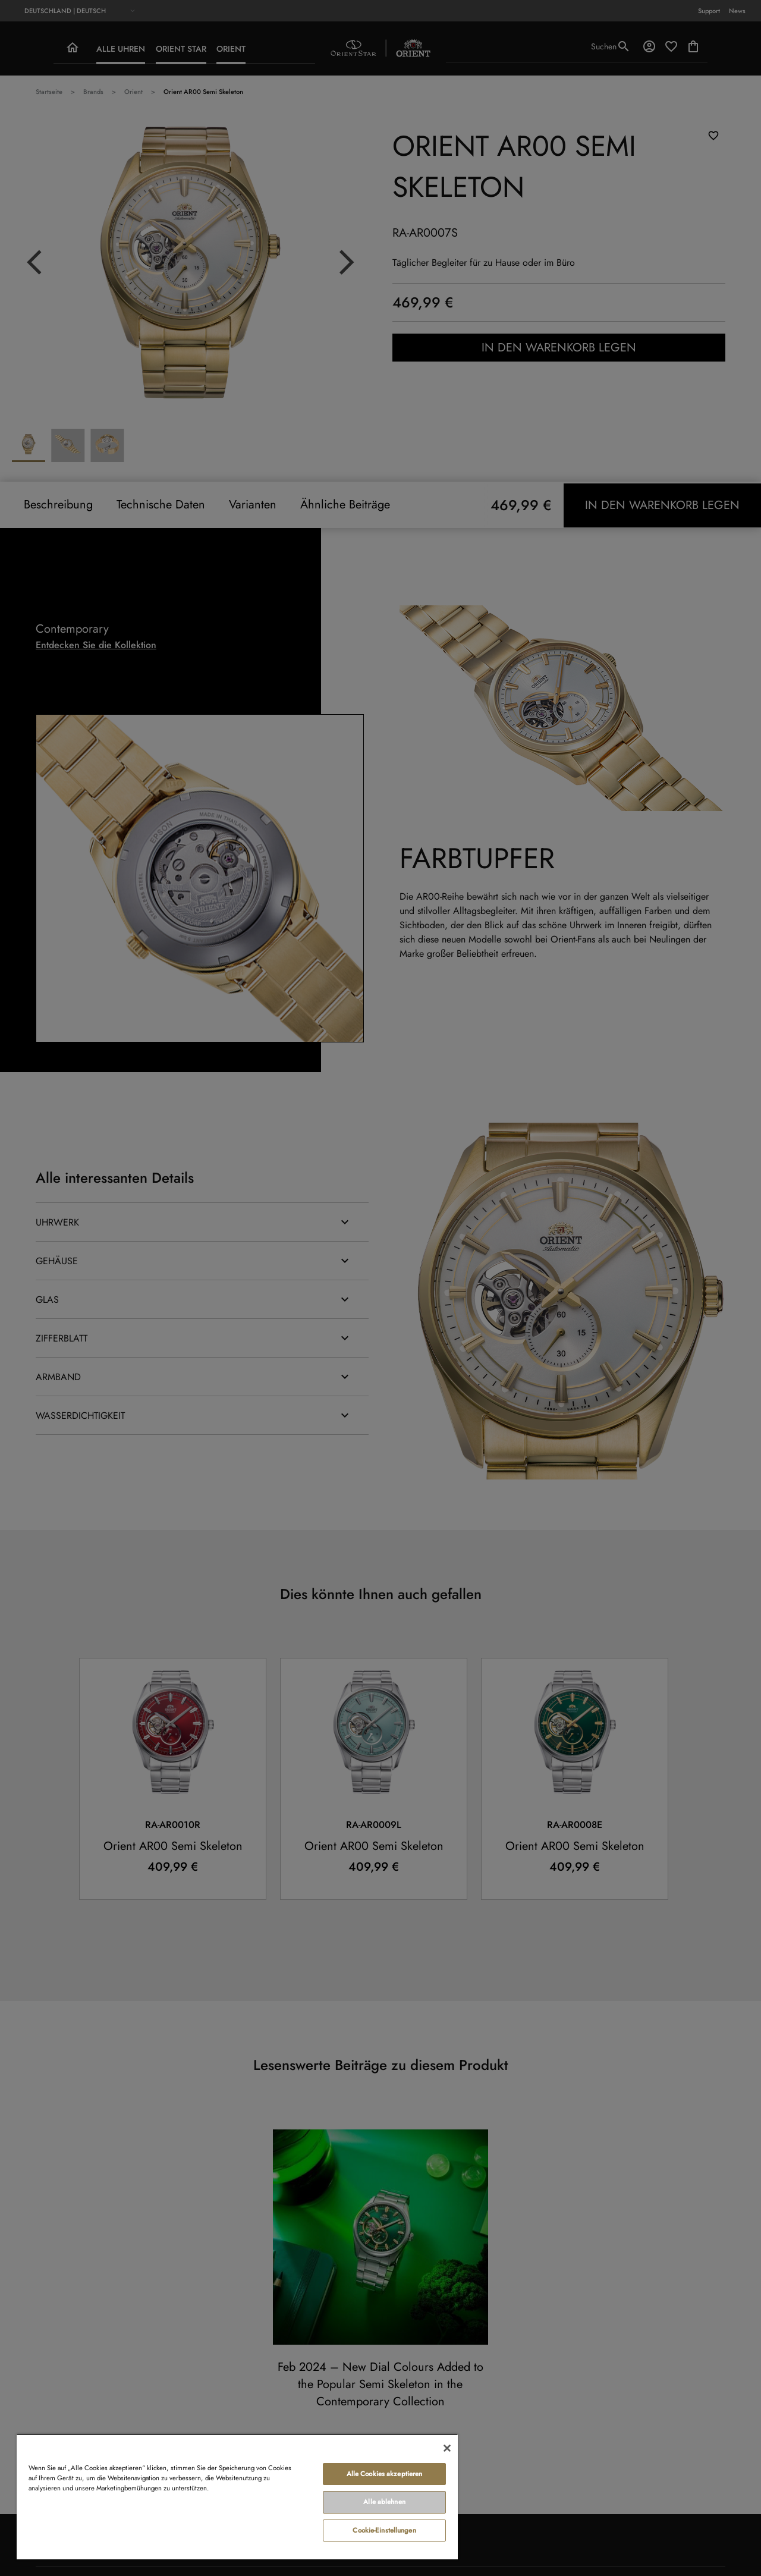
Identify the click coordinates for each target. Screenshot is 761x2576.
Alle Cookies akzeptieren (385, 2473)
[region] (237, 2496)
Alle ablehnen (384, 2501)
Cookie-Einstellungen (384, 2530)
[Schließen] (447, 2448)
